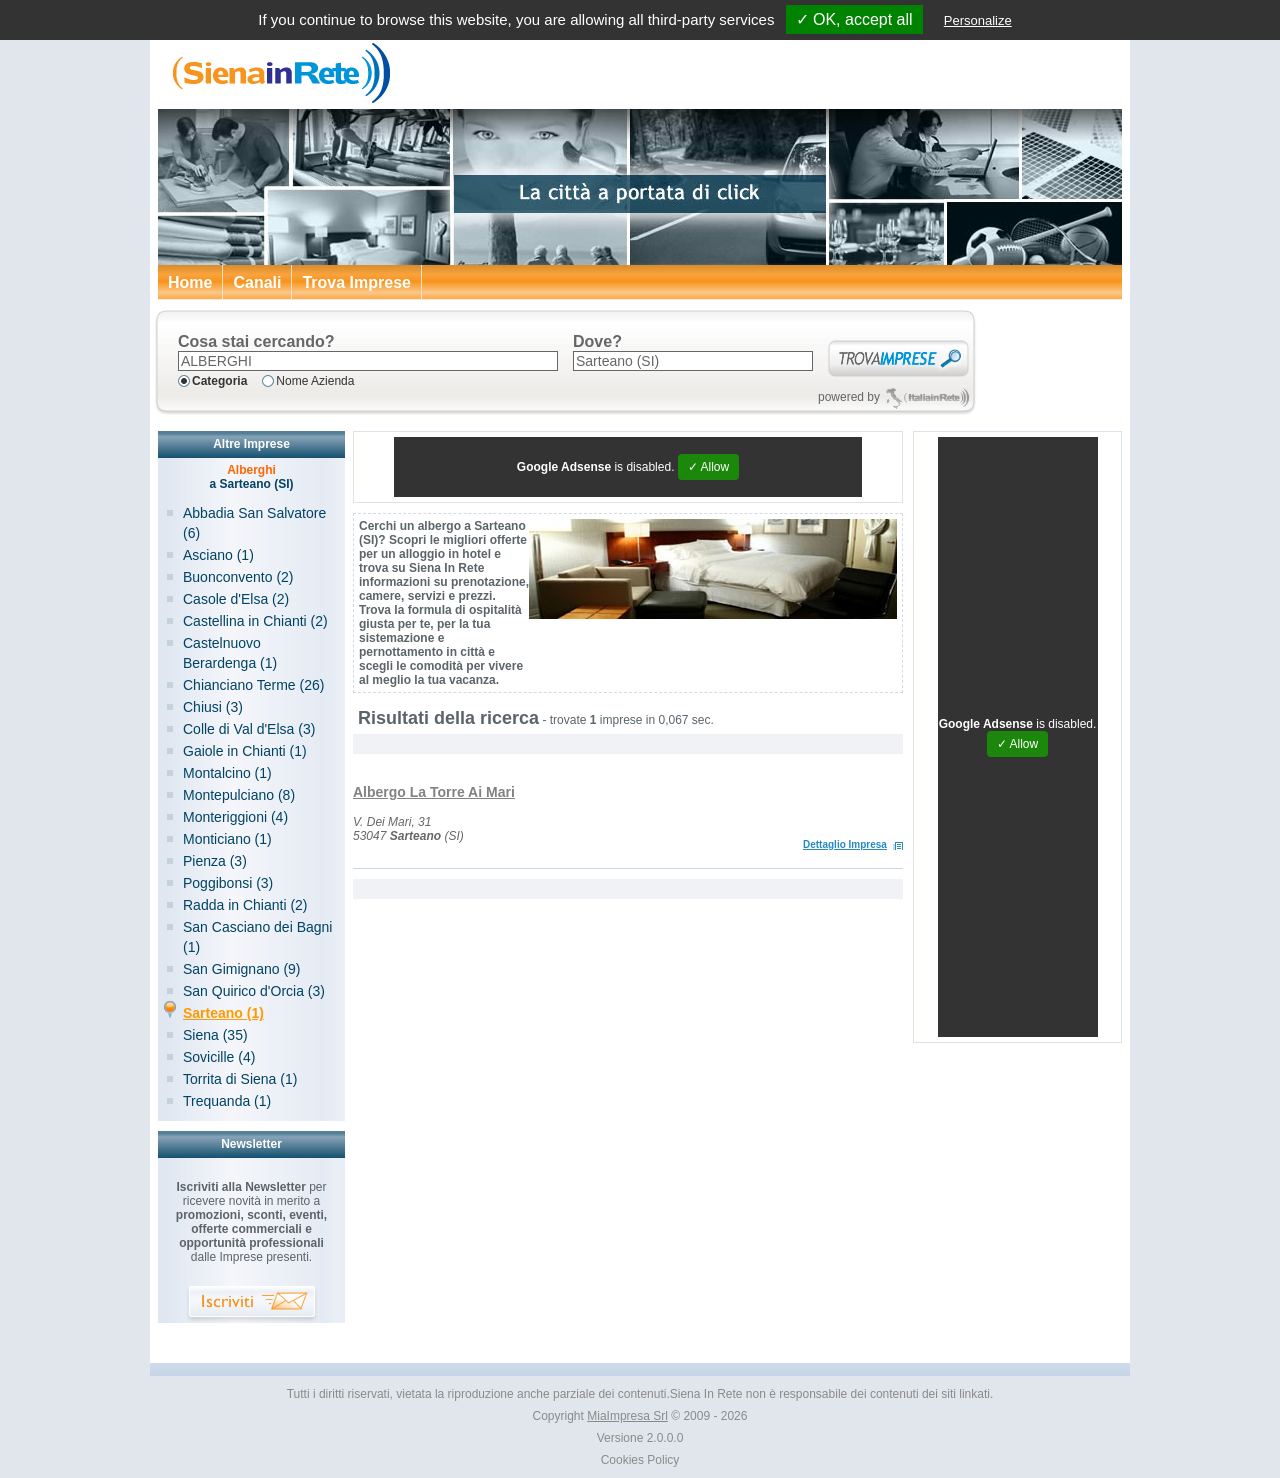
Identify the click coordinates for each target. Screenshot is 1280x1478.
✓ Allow (708, 467)
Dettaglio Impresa (845, 844)
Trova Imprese (356, 282)
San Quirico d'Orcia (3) (254, 991)
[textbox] (368, 361)
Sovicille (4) (219, 1057)
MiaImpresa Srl (627, 1416)
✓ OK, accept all (854, 19)
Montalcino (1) (227, 773)
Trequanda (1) (227, 1101)
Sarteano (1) (223, 1013)
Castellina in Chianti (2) (255, 621)
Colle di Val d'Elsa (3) (249, 729)
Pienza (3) (215, 861)
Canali (257, 282)
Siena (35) (215, 1035)
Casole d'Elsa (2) (236, 599)
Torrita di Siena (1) (240, 1079)
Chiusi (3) (213, 707)
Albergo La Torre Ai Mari (434, 792)
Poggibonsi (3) (228, 883)
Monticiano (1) (227, 839)
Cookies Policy (640, 1460)
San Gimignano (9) (242, 969)
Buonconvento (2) (238, 577)
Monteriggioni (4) (235, 817)
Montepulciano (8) (239, 795)
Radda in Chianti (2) (245, 905)
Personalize (978, 20)
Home (190, 282)
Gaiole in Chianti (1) (245, 751)
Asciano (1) (218, 555)
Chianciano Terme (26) (253, 685)
